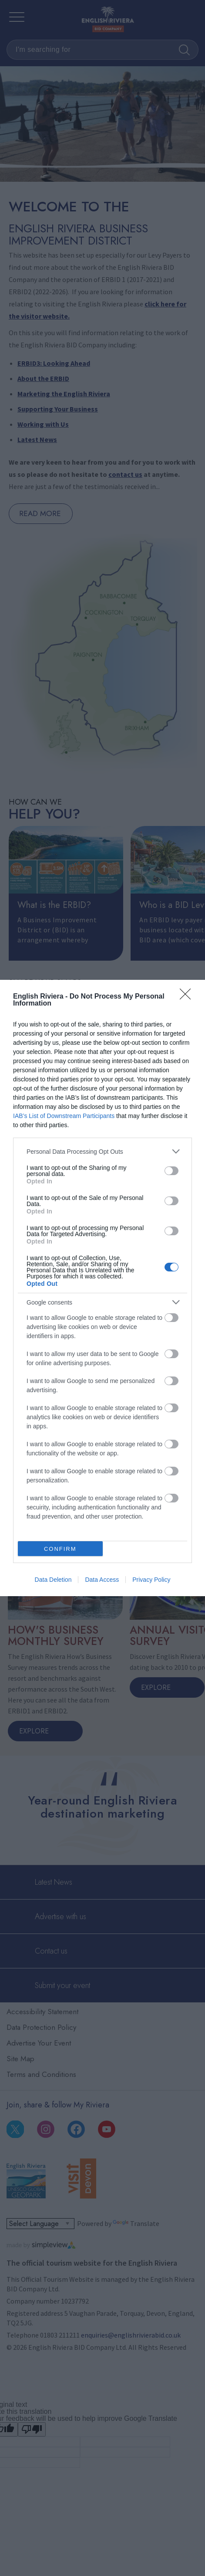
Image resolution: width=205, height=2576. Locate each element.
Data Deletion (53, 1579)
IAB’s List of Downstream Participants (63, 1115)
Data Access (102, 1579)
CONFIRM (60, 1549)
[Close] (188, 997)
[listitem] (102, 1151)
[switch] (171, 1170)
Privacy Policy (151, 1579)
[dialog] (102, 1288)
